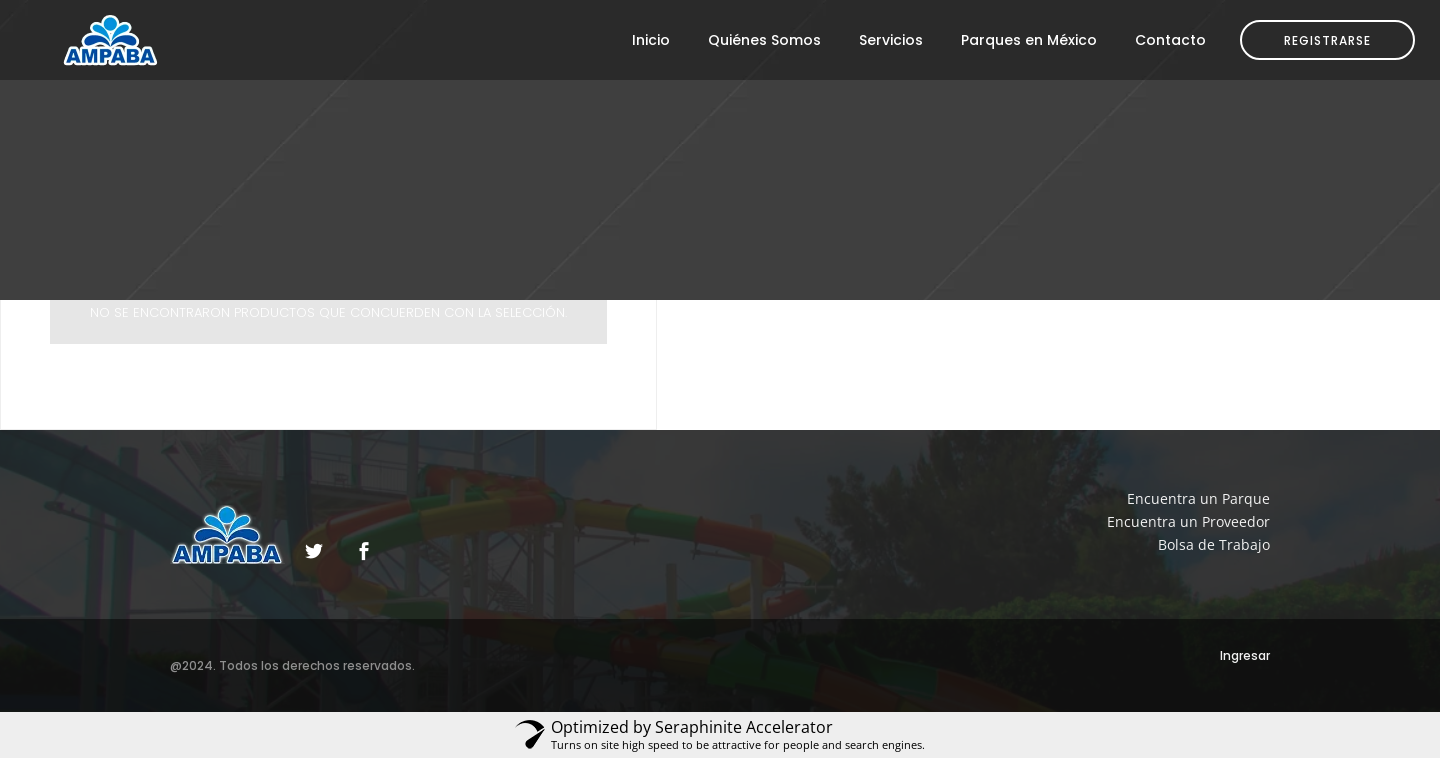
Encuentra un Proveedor (1188, 521)
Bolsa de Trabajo (1214, 544)
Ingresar (1245, 655)
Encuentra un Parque (1198, 498)
